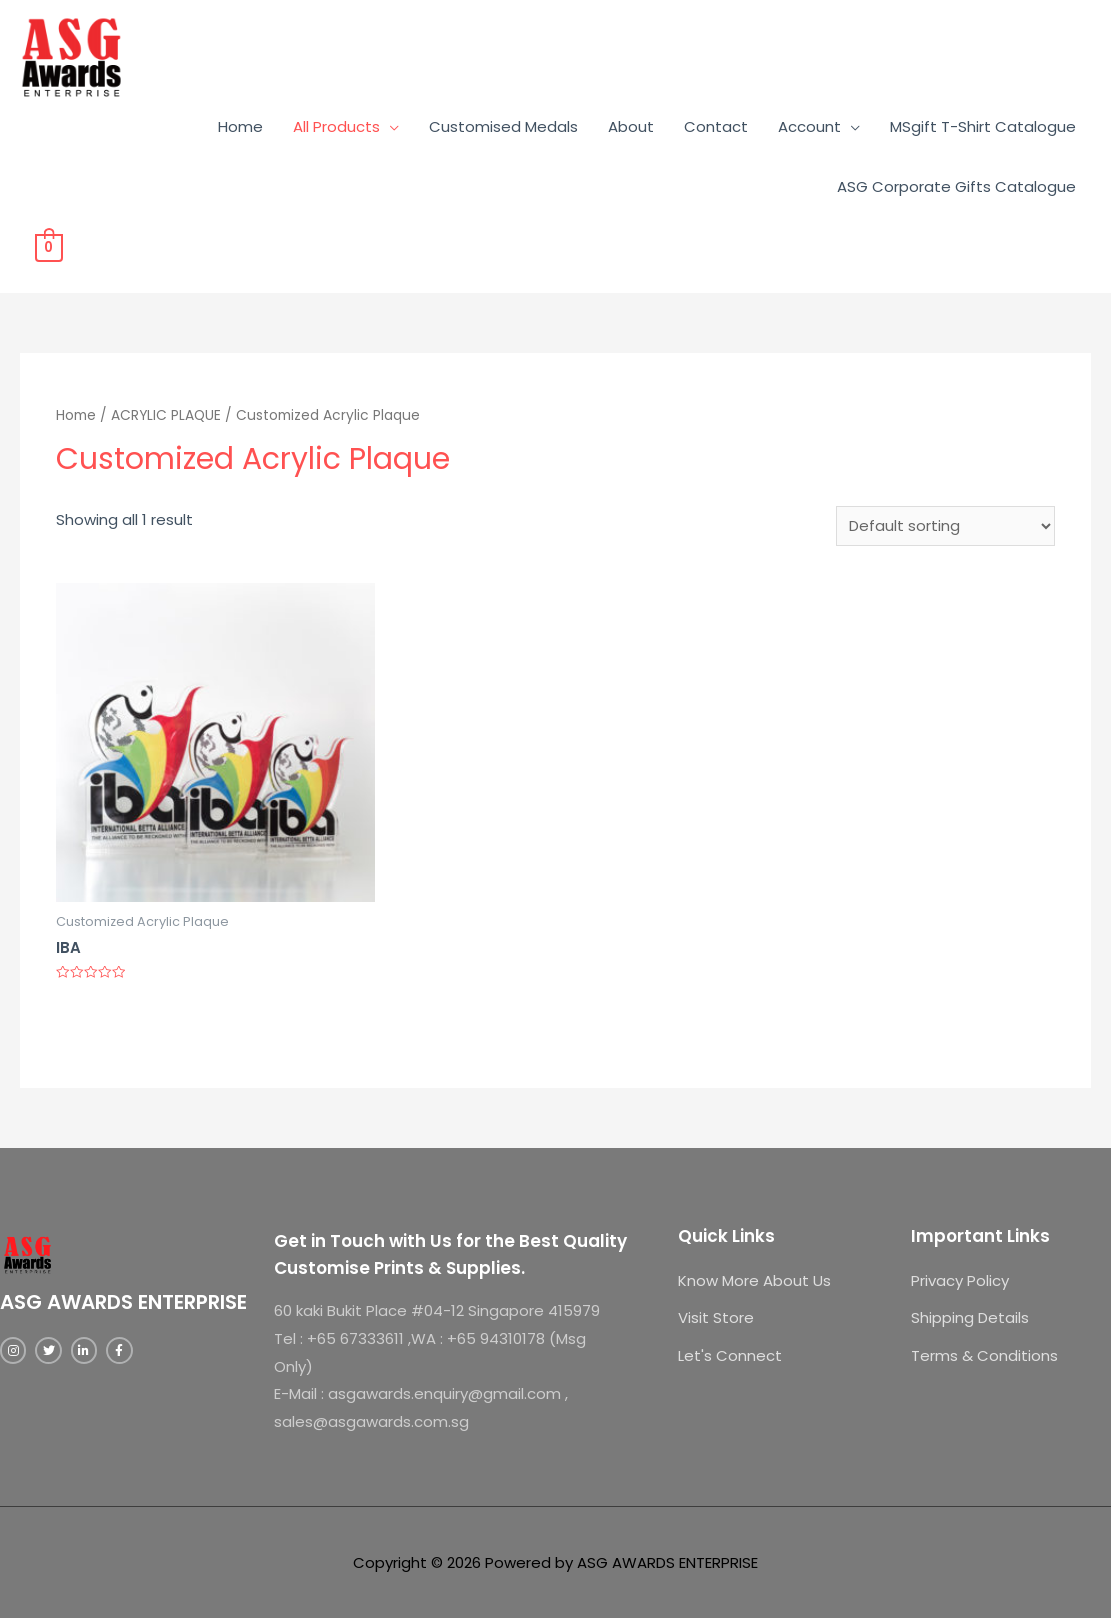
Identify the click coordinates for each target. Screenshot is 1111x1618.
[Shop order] (945, 526)
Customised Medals (503, 126)
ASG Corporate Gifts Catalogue (956, 186)
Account (809, 126)
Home (240, 126)
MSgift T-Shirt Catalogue (983, 126)
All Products (336, 126)
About (631, 126)
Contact (716, 126)
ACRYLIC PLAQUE (166, 415)
